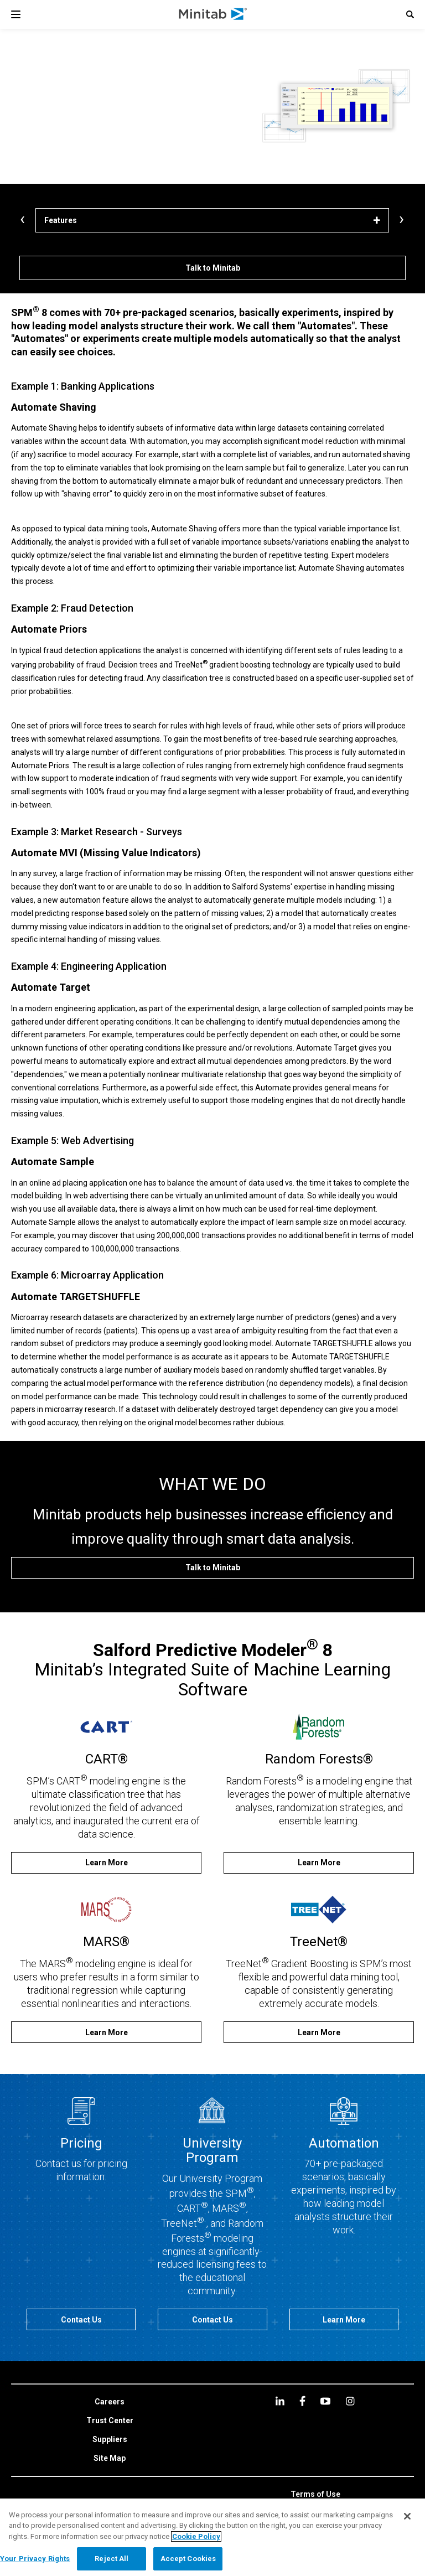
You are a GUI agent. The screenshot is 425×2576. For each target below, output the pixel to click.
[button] (410, 14)
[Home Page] (213, 14)
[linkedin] (280, 2401)
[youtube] (325, 2401)
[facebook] (302, 2401)
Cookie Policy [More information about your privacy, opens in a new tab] (196, 2536)
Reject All (111, 2558)
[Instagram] (350, 2401)
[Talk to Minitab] (212, 268)
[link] (110, 2402)
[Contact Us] (81, 2319)
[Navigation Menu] (15, 14)
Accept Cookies (188, 2558)
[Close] (407, 2516)
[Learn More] (106, 1863)
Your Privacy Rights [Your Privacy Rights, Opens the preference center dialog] (35, 2558)
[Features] (212, 220)
